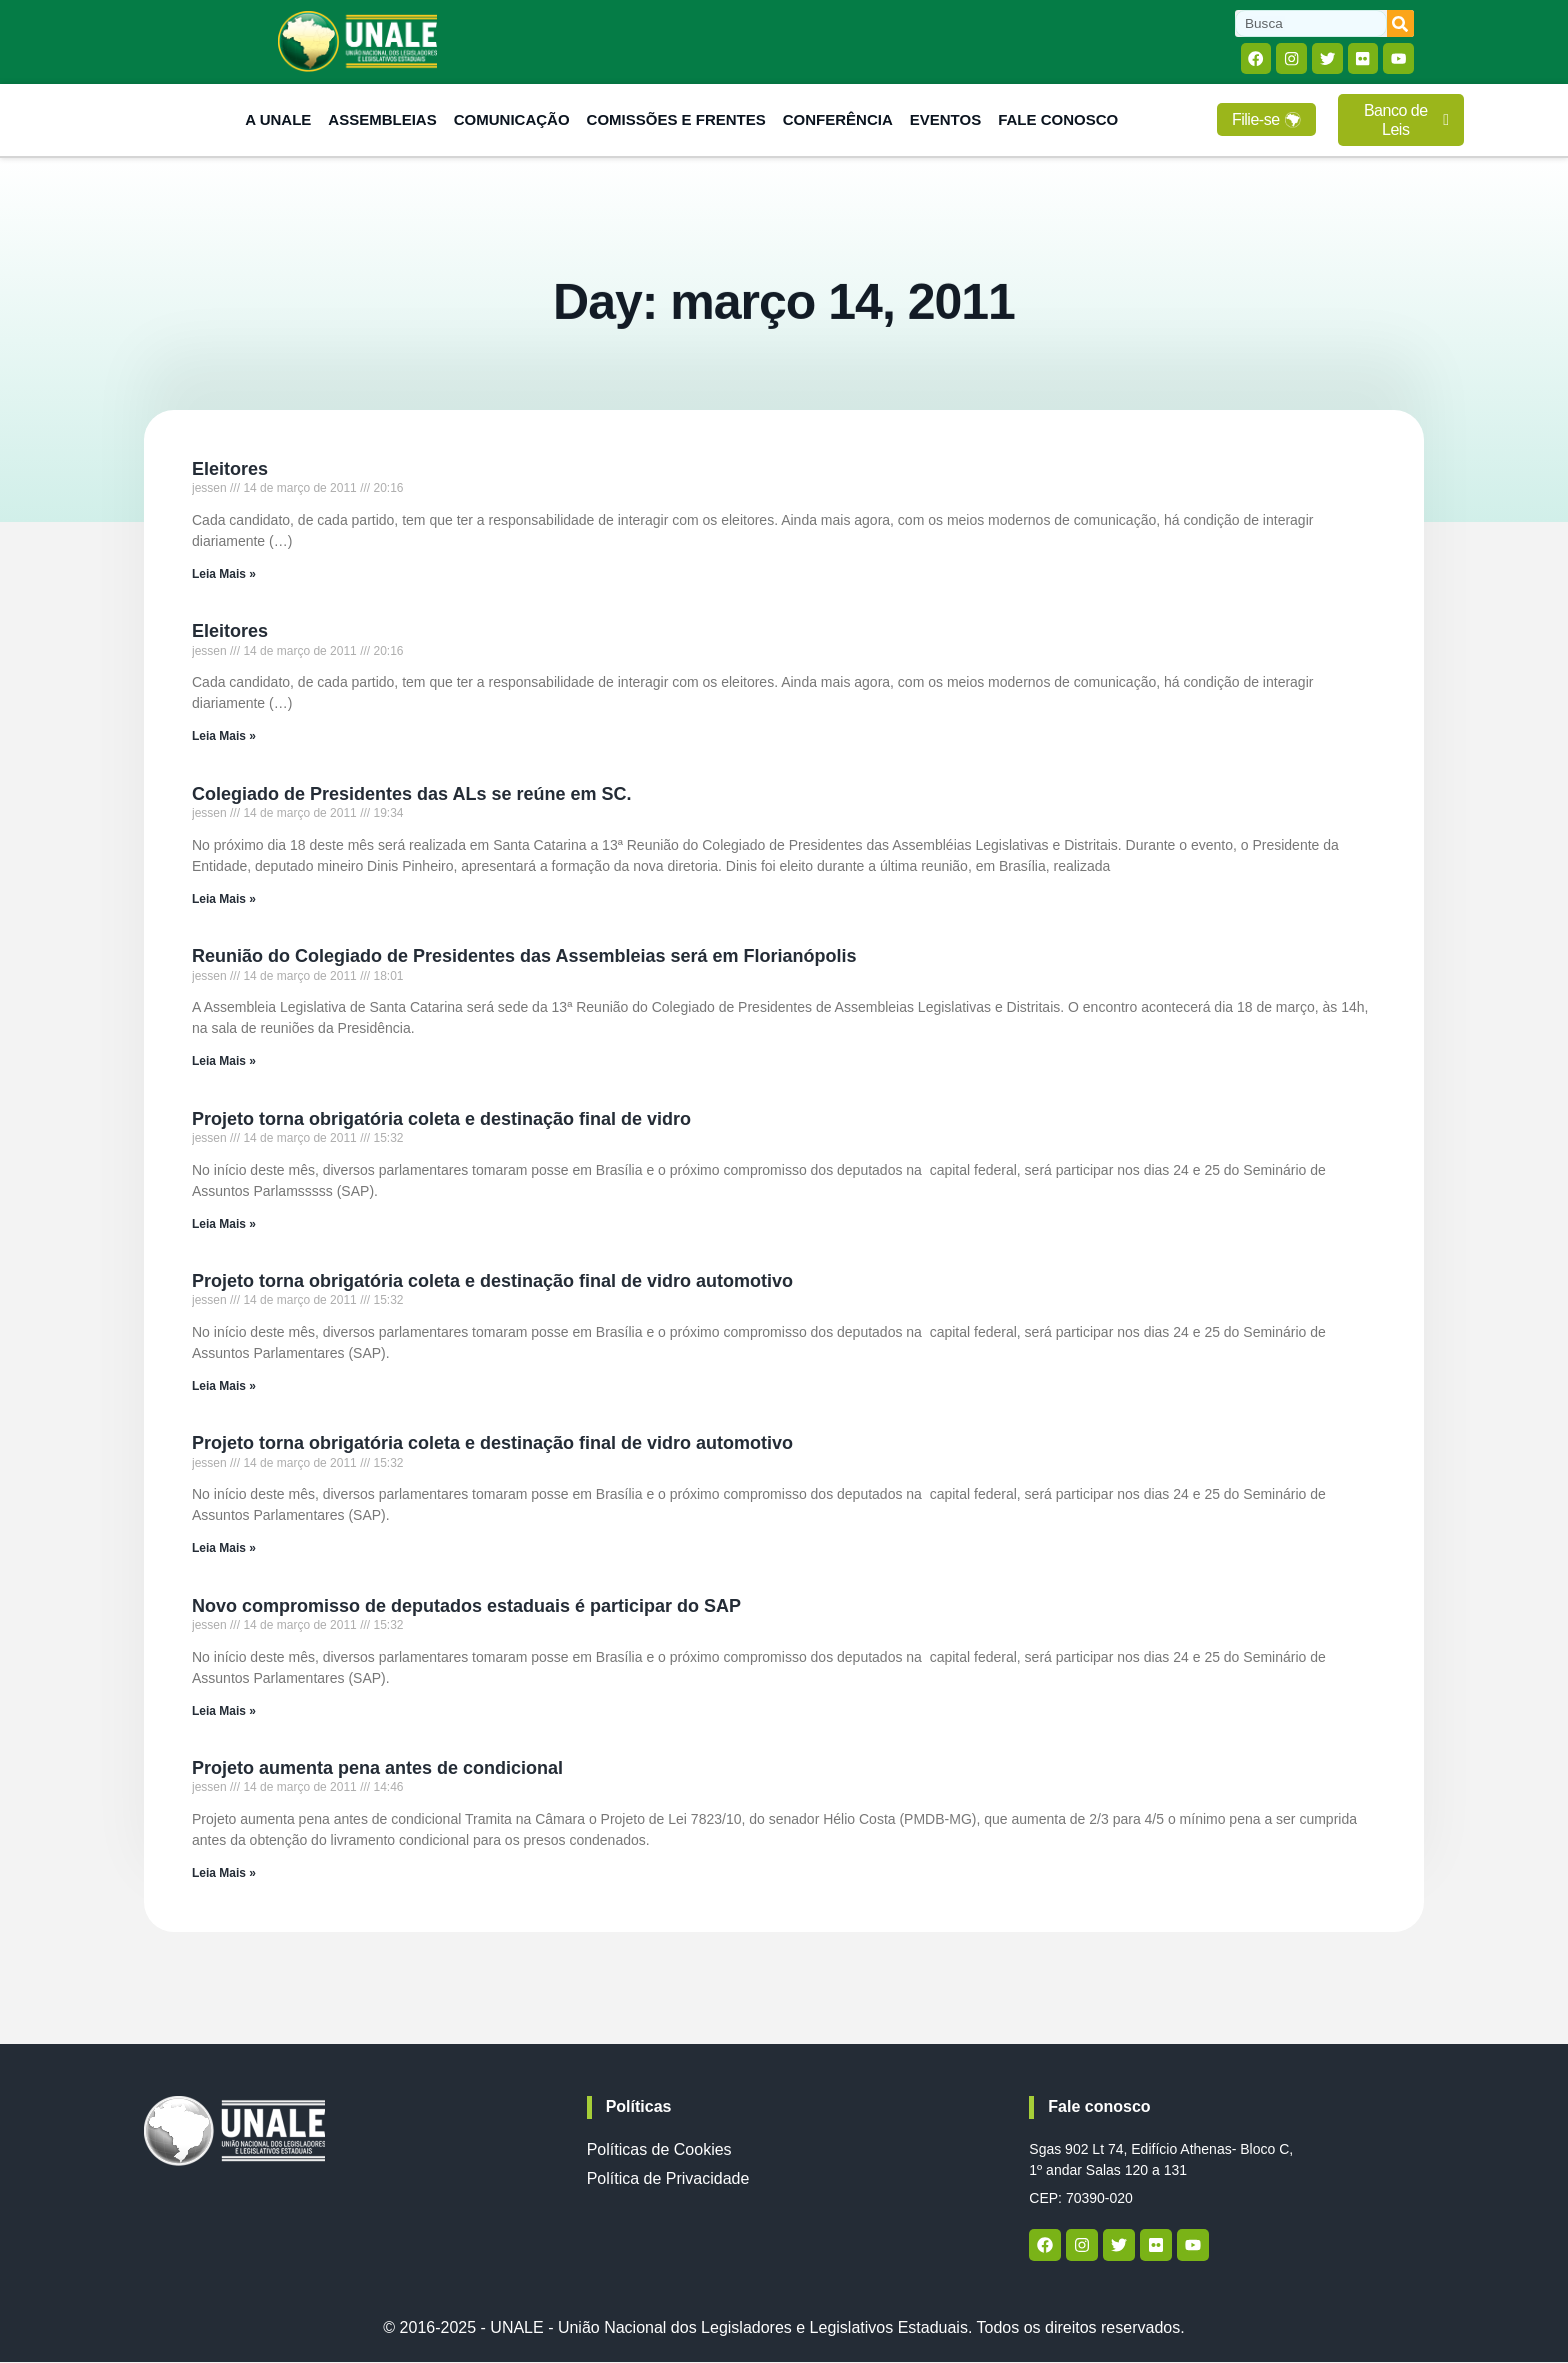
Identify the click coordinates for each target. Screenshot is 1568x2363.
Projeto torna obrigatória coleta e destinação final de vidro (441, 1120)
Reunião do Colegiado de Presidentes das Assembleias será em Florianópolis (524, 958)
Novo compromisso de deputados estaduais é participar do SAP (466, 1607)
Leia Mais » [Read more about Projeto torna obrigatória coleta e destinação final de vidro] (224, 1225)
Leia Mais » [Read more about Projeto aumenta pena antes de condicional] (224, 1874)
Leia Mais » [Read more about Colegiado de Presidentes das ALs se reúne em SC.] (224, 900)
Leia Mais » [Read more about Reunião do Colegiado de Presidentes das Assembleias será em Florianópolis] (224, 1062)
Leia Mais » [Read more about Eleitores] (224, 575)
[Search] (1400, 23)
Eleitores (230, 470)
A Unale (278, 120)
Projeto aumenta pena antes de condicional (377, 1769)
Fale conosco (1099, 2108)
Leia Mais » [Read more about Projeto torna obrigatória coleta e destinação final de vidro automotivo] (224, 1387)
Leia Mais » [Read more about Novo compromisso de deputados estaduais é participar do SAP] (224, 1712)
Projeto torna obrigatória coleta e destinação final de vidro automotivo (492, 1282)
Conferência (838, 120)
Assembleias (382, 120)
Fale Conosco (1058, 120)
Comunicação (512, 120)
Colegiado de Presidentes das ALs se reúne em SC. (411, 795)
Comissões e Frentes (676, 120)
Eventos (945, 120)
